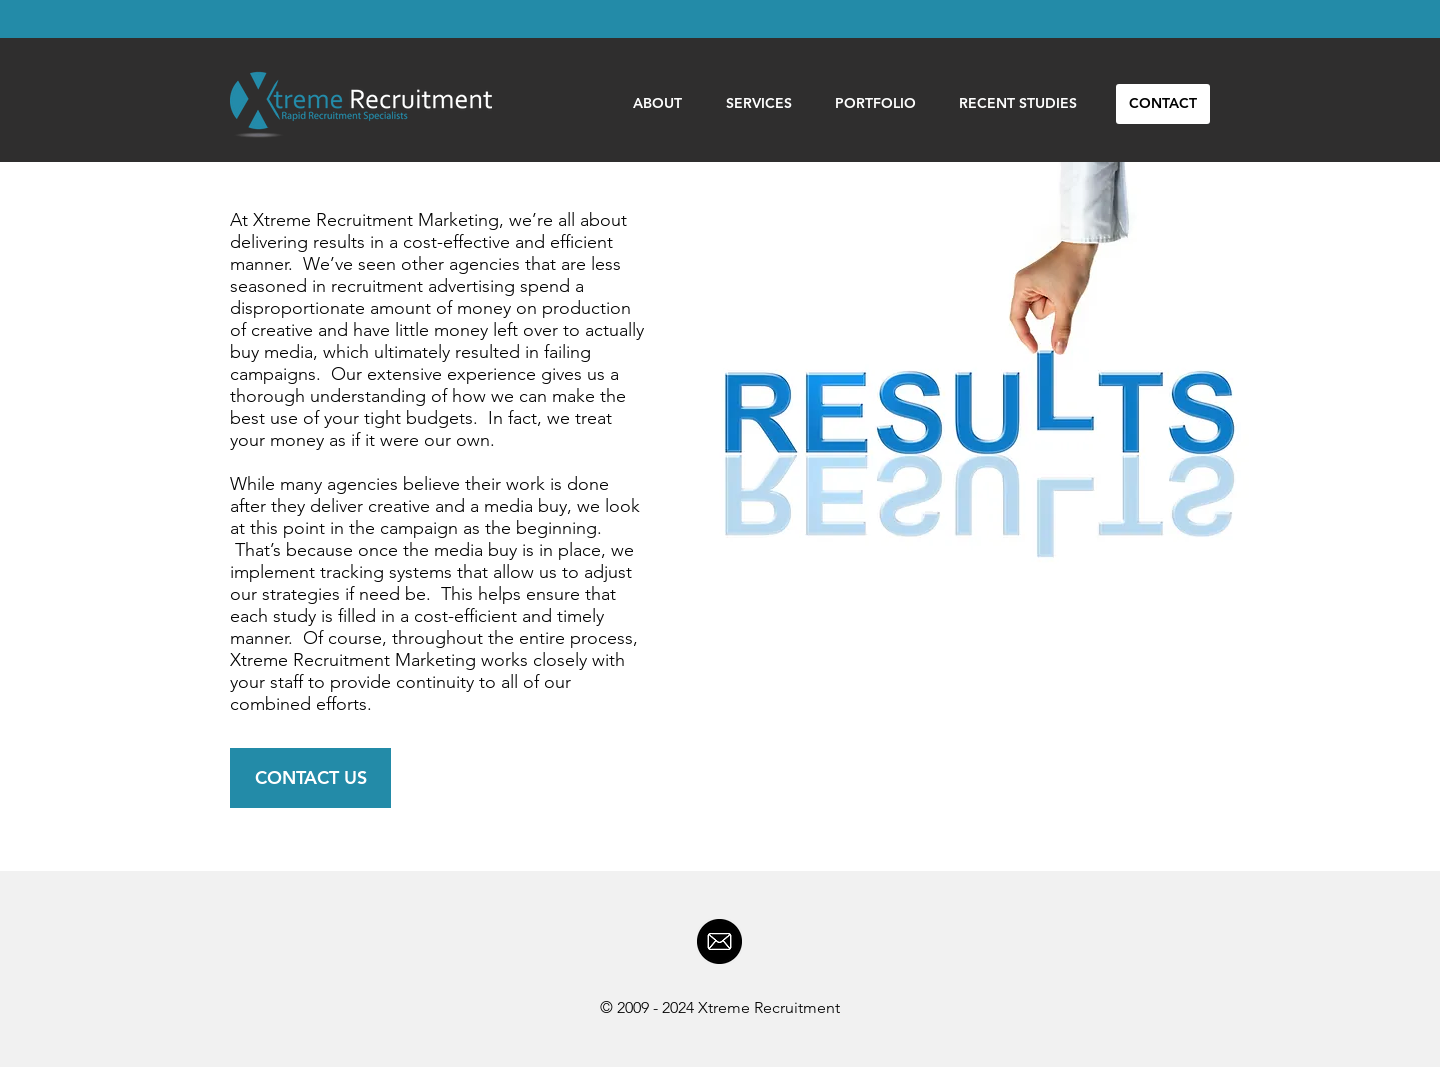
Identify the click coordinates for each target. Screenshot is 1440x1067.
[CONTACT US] (310, 778)
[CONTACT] (1163, 104)
